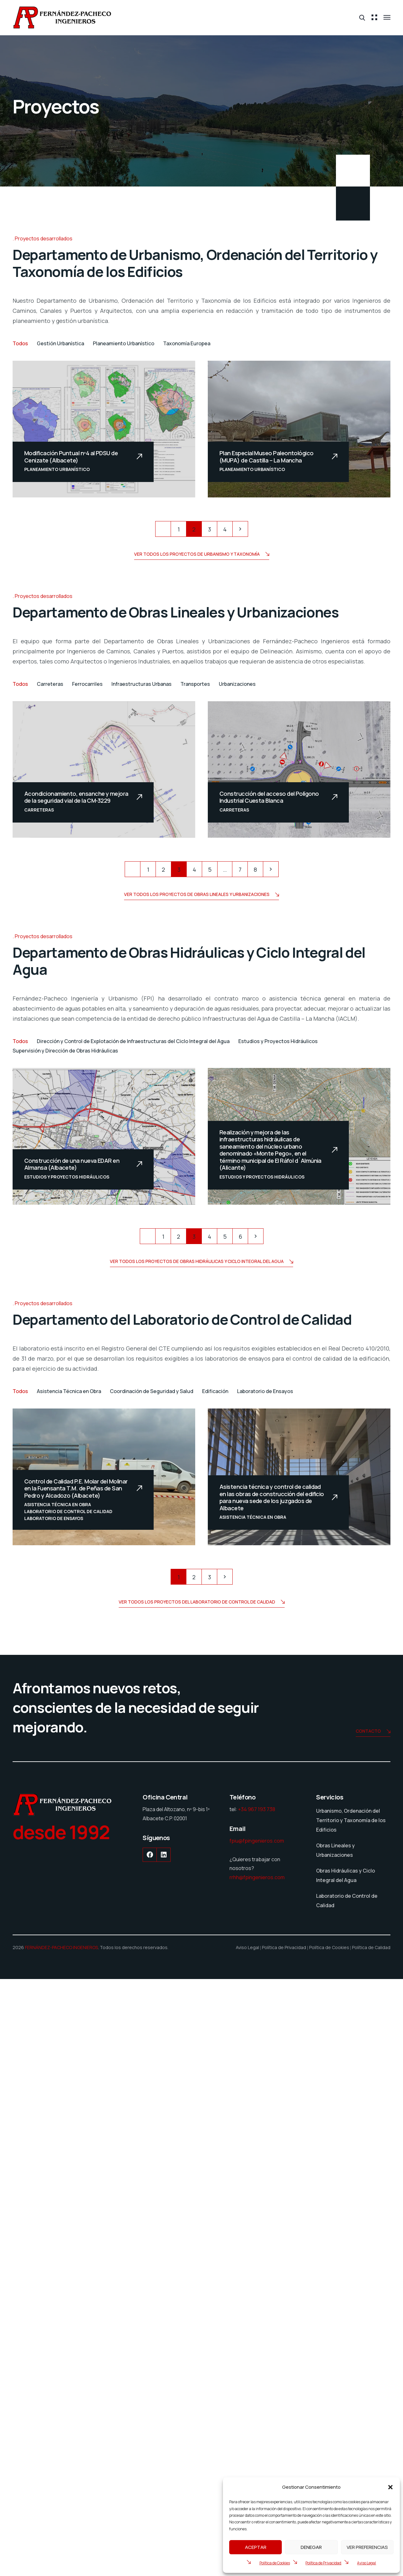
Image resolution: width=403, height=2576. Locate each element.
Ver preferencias (367, 2547)
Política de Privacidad (323, 2563)
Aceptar (255, 2547)
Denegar (311, 2547)
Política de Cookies (274, 2563)
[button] (390, 2487)
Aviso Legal (366, 2563)
